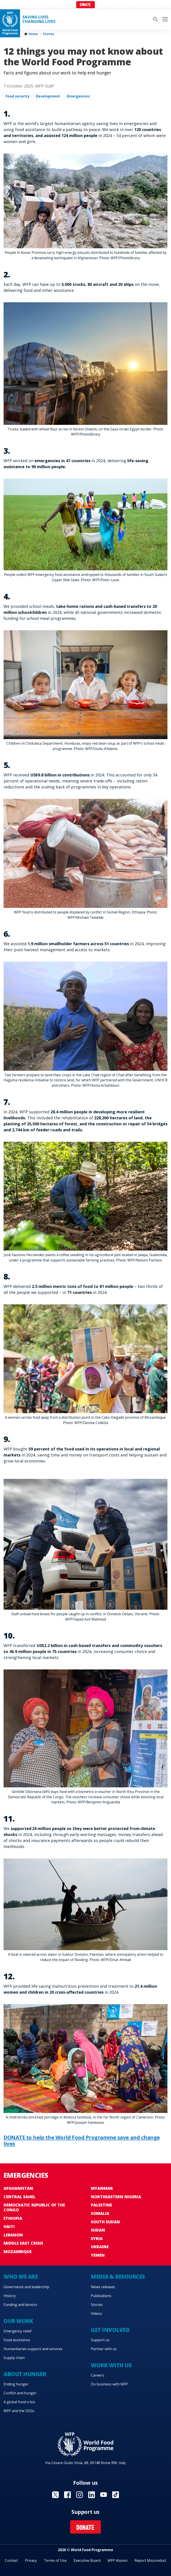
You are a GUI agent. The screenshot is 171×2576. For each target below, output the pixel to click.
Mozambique (18, 2251)
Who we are (21, 2276)
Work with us (111, 2365)
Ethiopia (13, 2218)
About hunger (25, 2374)
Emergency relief (18, 2331)
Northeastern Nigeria (116, 2196)
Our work (18, 2321)
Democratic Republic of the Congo (34, 2207)
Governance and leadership (26, 2286)
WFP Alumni (117, 2560)
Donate (85, 5)
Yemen (98, 2255)
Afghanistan (18, 2188)
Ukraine (100, 2246)
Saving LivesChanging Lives (38, 19)
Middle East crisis (23, 2243)
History (10, 2295)
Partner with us (104, 2348)
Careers (97, 2375)
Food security (17, 96)
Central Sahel (19, 2196)
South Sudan (105, 2221)
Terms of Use (55, 2560)
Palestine (101, 2205)
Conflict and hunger (20, 2393)
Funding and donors (20, 2304)
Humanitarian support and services (33, 2348)
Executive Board (87, 2560)
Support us (100, 2339)
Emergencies (78, 96)
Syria (97, 2238)
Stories (48, 34)
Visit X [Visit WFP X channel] (55, 2494)
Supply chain (14, 2357)
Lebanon (13, 2235)
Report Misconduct (150, 2560)
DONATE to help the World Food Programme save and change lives (82, 2140)
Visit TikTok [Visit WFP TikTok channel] (115, 2494)
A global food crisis (19, 2401)
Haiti (9, 2226)
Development (48, 96)
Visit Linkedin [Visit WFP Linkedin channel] (91, 2494)
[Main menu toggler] (164, 19)
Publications (101, 2295)
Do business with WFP (109, 2384)
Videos (96, 2313)
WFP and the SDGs (19, 2410)
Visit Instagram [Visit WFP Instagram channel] (79, 2494)
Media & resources (118, 2276)
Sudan (98, 2230)
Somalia (100, 2213)
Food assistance (17, 2339)
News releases (103, 2286)
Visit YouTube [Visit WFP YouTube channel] (103, 2494)
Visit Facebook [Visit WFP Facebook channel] (67, 2494)
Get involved (110, 2329)
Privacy (31, 2560)
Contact (11, 2560)
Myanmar (102, 2188)
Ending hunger (16, 2384)
